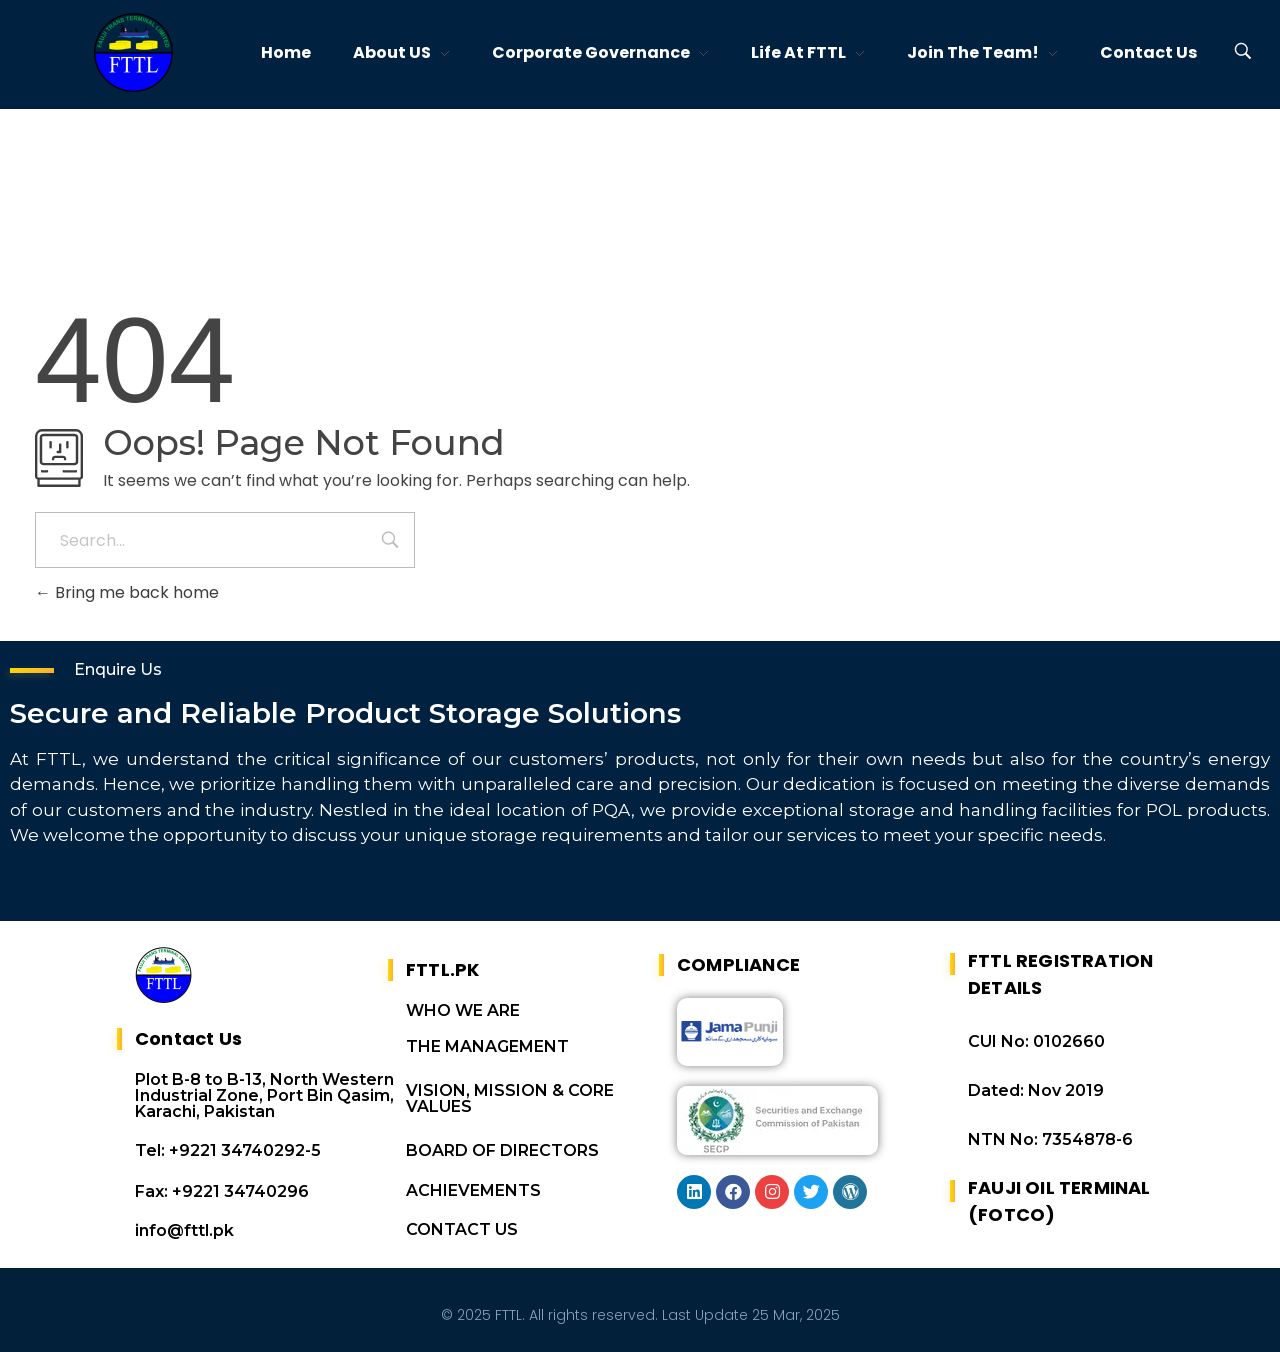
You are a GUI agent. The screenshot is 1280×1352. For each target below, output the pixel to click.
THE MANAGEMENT (487, 1046)
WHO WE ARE (463, 1010)
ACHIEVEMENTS (473, 1190)
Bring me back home (127, 592)
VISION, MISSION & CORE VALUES (510, 1098)
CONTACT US (462, 1229)
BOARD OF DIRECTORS (502, 1150)
